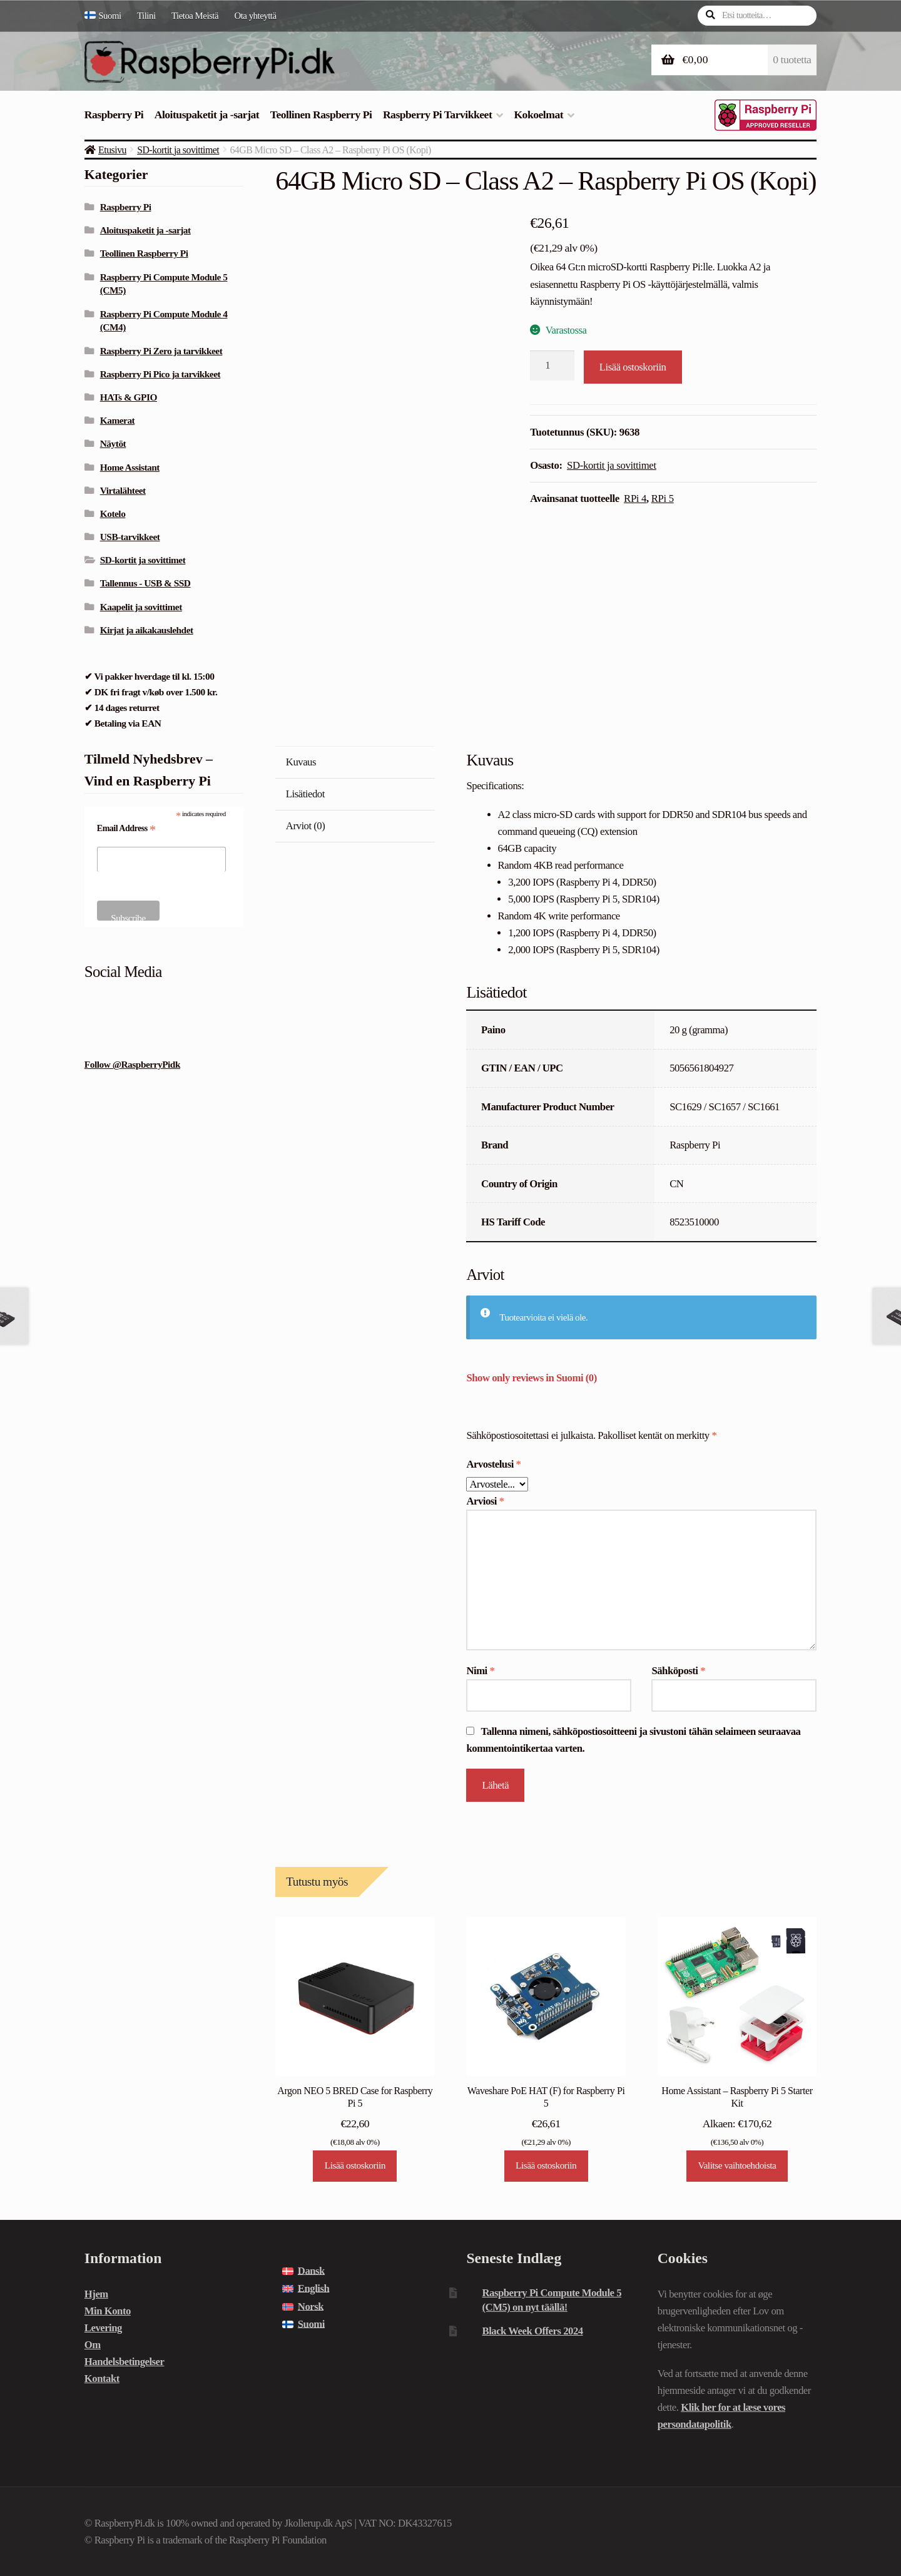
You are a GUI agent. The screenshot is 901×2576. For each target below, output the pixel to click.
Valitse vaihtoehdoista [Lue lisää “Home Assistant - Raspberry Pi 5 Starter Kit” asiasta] (737, 2165)
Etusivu (112, 150)
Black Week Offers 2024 (532, 2331)
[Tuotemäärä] (552, 365)
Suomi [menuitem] (311, 2324)
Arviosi (485, 1501)
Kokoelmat (538, 114)
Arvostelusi (493, 1464)
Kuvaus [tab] (301, 762)
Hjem (96, 2294)
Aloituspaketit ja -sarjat (207, 114)
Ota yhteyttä (256, 16)
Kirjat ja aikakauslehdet (146, 630)
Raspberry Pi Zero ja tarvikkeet (161, 350)
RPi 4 (635, 498)
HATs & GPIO (128, 397)
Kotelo (113, 513)
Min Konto (107, 2311)
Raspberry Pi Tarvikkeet (437, 114)
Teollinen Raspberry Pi (321, 114)
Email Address (126, 828)
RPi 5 (662, 498)
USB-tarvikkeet (130, 536)
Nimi (480, 1671)
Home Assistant (130, 467)
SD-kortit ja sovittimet (178, 150)
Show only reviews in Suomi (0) (531, 1378)
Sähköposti (678, 1671)
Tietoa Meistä (194, 16)
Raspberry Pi (113, 114)
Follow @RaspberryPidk (132, 1064)
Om (92, 2345)
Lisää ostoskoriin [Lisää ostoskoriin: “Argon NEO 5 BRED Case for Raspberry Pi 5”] (355, 2165)
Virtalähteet (123, 490)
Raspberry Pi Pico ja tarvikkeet (160, 374)
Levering (103, 2328)
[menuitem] (106, 15)
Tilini (146, 16)
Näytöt (113, 443)
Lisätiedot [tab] (305, 794)
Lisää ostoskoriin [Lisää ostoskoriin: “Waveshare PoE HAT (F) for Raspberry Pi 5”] (546, 2165)
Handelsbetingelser (124, 2362)
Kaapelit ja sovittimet (141, 606)
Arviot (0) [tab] (305, 826)
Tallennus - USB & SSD (145, 583)
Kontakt (102, 2378)
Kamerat (117, 420)
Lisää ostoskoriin (632, 367)
